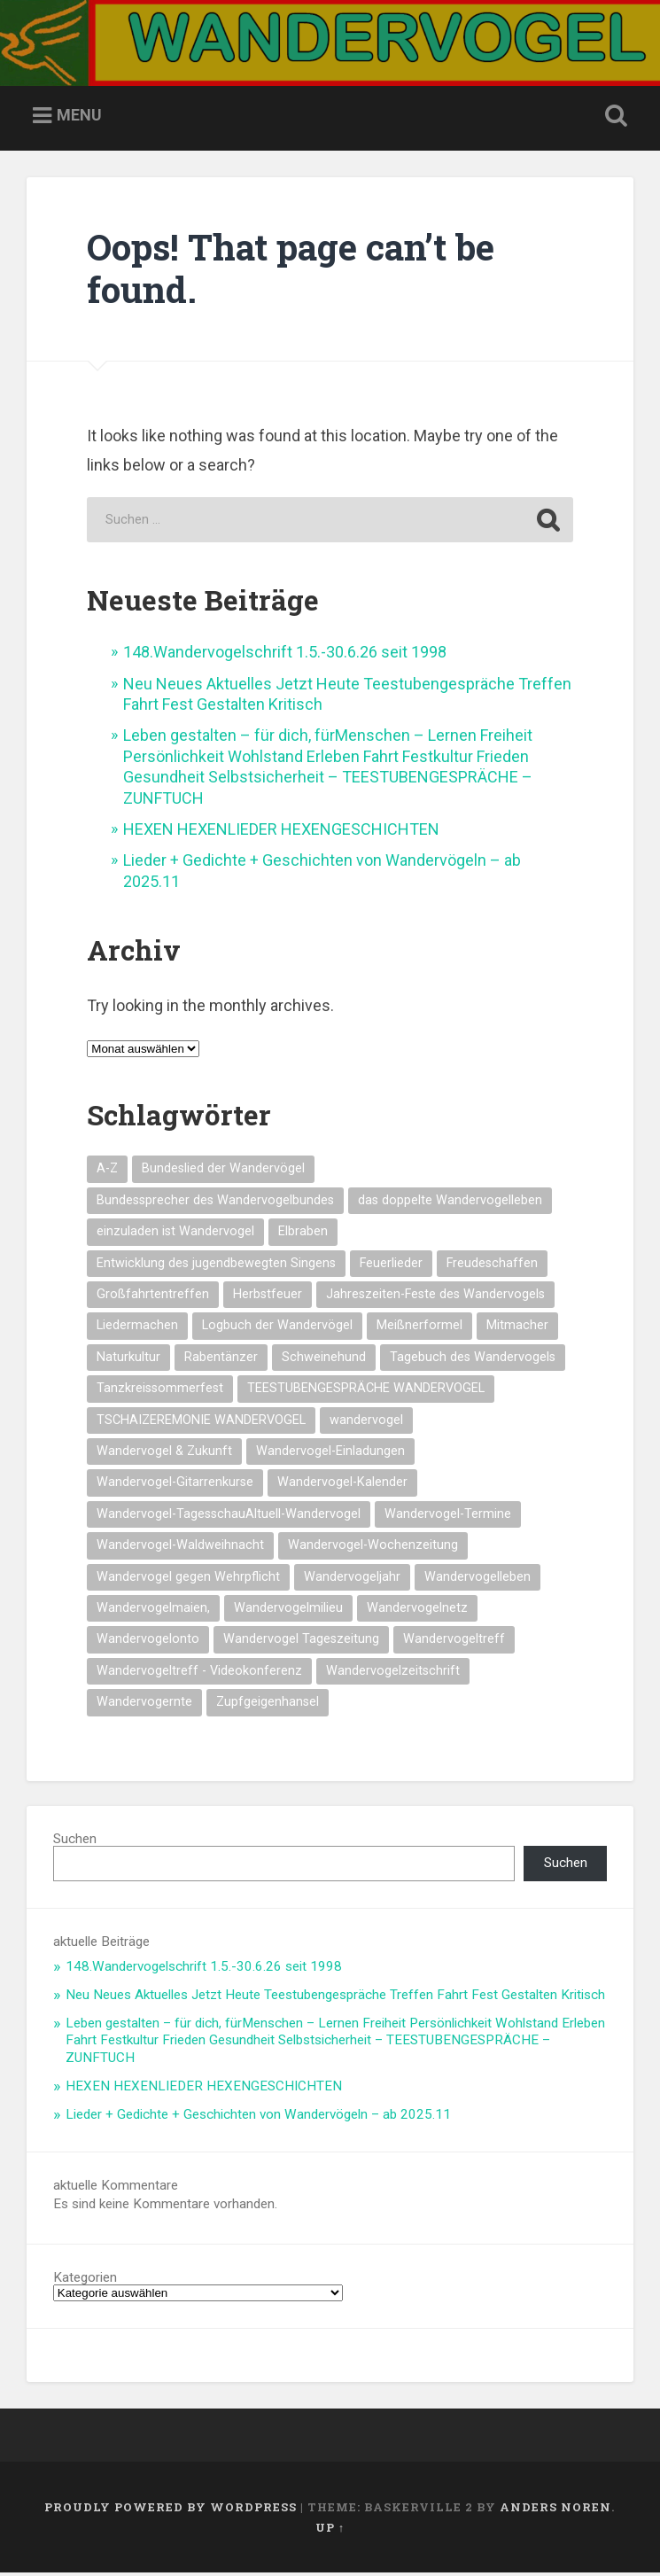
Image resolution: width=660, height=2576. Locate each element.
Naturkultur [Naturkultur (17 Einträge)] (128, 1359)
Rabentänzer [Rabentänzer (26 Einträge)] (221, 1359)
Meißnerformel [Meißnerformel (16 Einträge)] (419, 1327)
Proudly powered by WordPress (170, 2509)
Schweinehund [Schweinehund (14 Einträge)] (324, 1359)
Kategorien (85, 2280)
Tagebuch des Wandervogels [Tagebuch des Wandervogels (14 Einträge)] (472, 1359)
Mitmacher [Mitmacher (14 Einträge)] (517, 1327)
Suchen (75, 1841)
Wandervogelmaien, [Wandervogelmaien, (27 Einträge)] (153, 1610)
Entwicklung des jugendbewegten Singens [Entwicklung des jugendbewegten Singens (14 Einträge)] (216, 1265)
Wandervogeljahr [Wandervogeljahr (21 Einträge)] (352, 1579)
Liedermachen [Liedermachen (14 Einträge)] (137, 1327)
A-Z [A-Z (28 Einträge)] (107, 1171)
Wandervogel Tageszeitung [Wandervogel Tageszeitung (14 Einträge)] (301, 1641)
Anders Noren (555, 2509)
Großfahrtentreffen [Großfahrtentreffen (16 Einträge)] (153, 1296)
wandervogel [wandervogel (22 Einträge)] (366, 1422)
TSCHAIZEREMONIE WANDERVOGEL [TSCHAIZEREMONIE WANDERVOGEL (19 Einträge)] (201, 1422)
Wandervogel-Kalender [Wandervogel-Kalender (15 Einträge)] (342, 1484)
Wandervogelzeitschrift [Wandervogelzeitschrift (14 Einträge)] (393, 1673)
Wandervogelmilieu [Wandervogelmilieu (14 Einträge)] (288, 1610)
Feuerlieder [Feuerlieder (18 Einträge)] (391, 1265)
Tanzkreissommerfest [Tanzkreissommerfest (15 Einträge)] (160, 1390)
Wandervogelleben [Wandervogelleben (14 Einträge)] (477, 1579)
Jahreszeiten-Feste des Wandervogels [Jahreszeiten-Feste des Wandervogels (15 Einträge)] (435, 1296)
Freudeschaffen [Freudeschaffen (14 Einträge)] (492, 1265)
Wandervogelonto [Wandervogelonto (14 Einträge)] (148, 1641)
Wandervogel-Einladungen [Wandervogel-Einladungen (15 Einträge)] (330, 1453)
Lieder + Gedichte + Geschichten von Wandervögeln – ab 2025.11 (258, 2117)
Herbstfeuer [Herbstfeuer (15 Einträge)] (267, 1296)
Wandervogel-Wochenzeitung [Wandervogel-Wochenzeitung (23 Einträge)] (373, 1547)
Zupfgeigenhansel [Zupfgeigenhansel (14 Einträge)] (267, 1704)
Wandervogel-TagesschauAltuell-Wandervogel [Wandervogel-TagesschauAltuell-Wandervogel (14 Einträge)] (229, 1516)
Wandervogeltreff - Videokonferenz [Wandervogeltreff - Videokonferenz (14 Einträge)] (199, 1673)
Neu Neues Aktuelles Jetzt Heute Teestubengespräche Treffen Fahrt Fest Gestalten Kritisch (335, 1997)
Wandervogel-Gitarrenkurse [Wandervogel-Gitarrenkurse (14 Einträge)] (175, 1484)
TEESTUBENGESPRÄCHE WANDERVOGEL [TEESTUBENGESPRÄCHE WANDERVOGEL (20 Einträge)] (366, 1390)
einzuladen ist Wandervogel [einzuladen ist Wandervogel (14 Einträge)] (175, 1233)
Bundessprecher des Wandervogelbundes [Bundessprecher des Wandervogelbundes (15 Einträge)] (215, 1202)
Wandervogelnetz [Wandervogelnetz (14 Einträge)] (417, 1610)
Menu (79, 117)
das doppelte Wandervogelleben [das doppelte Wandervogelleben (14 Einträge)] (450, 1202)
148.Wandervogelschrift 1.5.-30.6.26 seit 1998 (284, 654)
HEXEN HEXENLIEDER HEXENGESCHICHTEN (281, 831)
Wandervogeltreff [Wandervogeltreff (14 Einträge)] (454, 1641)
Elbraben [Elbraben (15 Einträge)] (303, 1233)
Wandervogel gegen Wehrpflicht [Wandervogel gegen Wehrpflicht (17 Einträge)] (188, 1579)
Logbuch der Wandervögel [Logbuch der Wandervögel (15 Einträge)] (277, 1327)
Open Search (613, 119)
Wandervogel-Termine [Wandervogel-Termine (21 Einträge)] (447, 1516)
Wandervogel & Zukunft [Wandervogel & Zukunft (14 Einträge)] (164, 1453)
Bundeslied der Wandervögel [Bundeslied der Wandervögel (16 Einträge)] (223, 1171)
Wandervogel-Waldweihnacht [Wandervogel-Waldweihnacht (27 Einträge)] (180, 1547)
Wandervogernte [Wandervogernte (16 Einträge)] (144, 1704)
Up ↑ (330, 2530)
